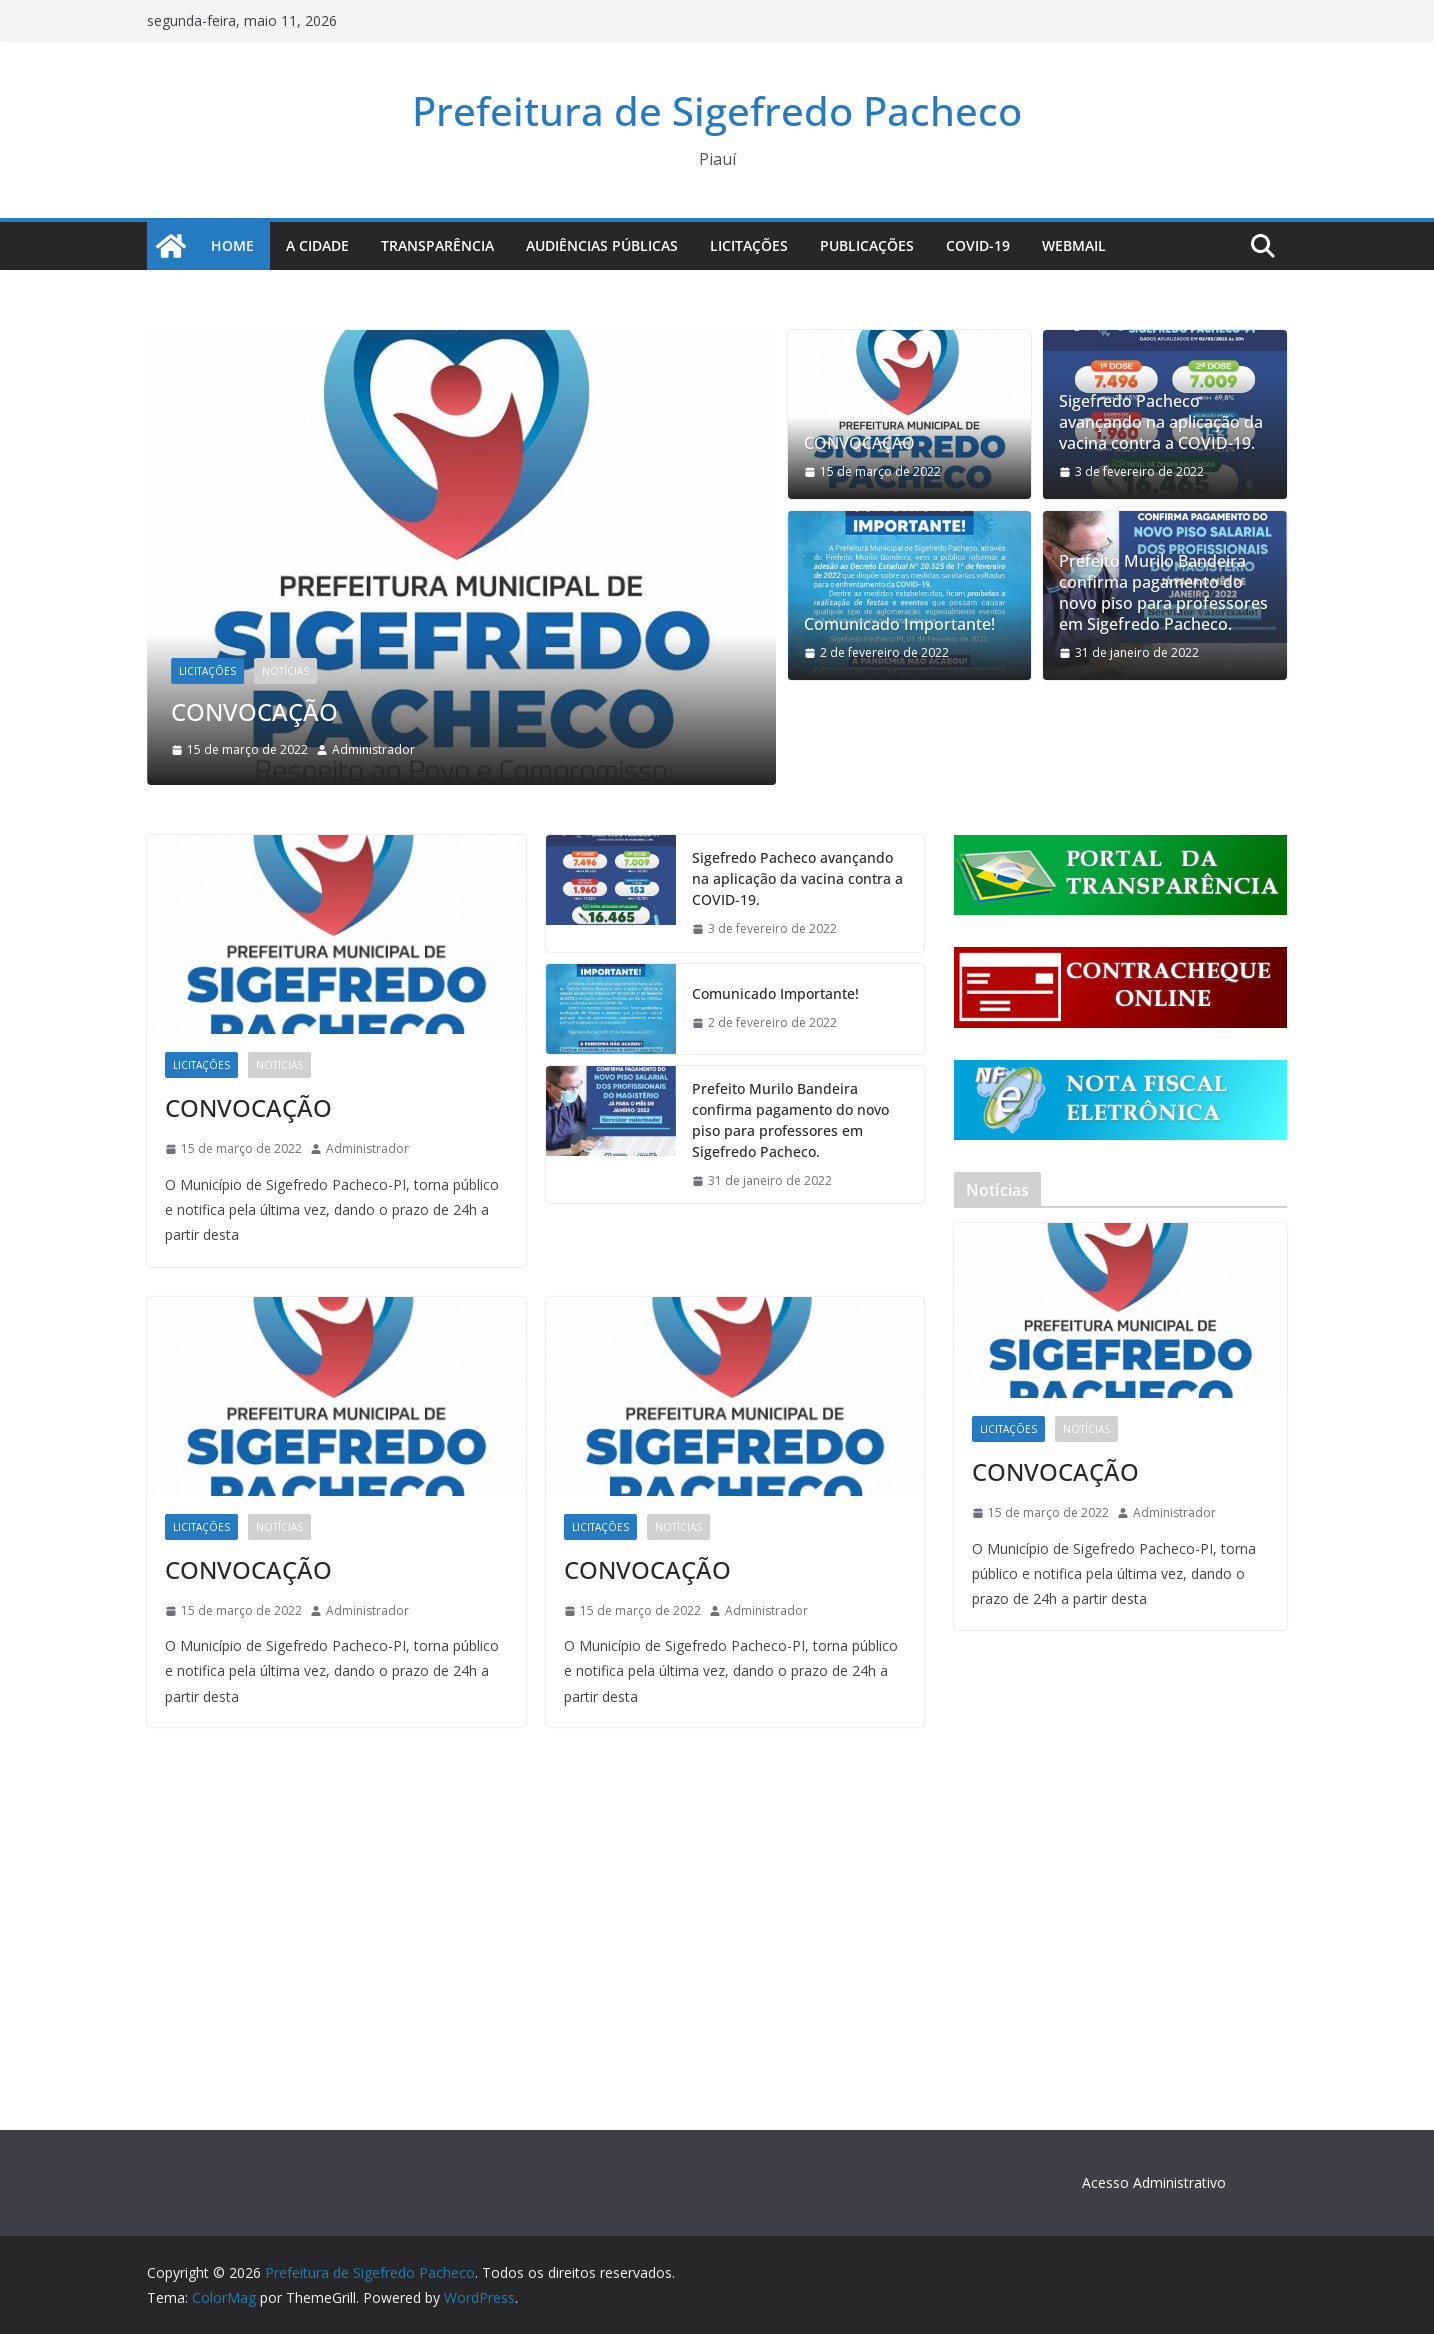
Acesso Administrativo (1154, 2182)
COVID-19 (978, 245)
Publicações (867, 245)
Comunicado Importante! (899, 624)
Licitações (749, 245)
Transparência (437, 245)
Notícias (285, 671)
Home (232, 245)
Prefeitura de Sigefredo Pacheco (717, 110)
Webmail (1074, 245)
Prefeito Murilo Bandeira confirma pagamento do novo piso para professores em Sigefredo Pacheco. (1163, 592)
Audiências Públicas (602, 245)
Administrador (373, 749)
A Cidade (317, 245)
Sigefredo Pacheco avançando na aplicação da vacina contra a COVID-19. (1161, 422)
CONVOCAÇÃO (254, 711)
